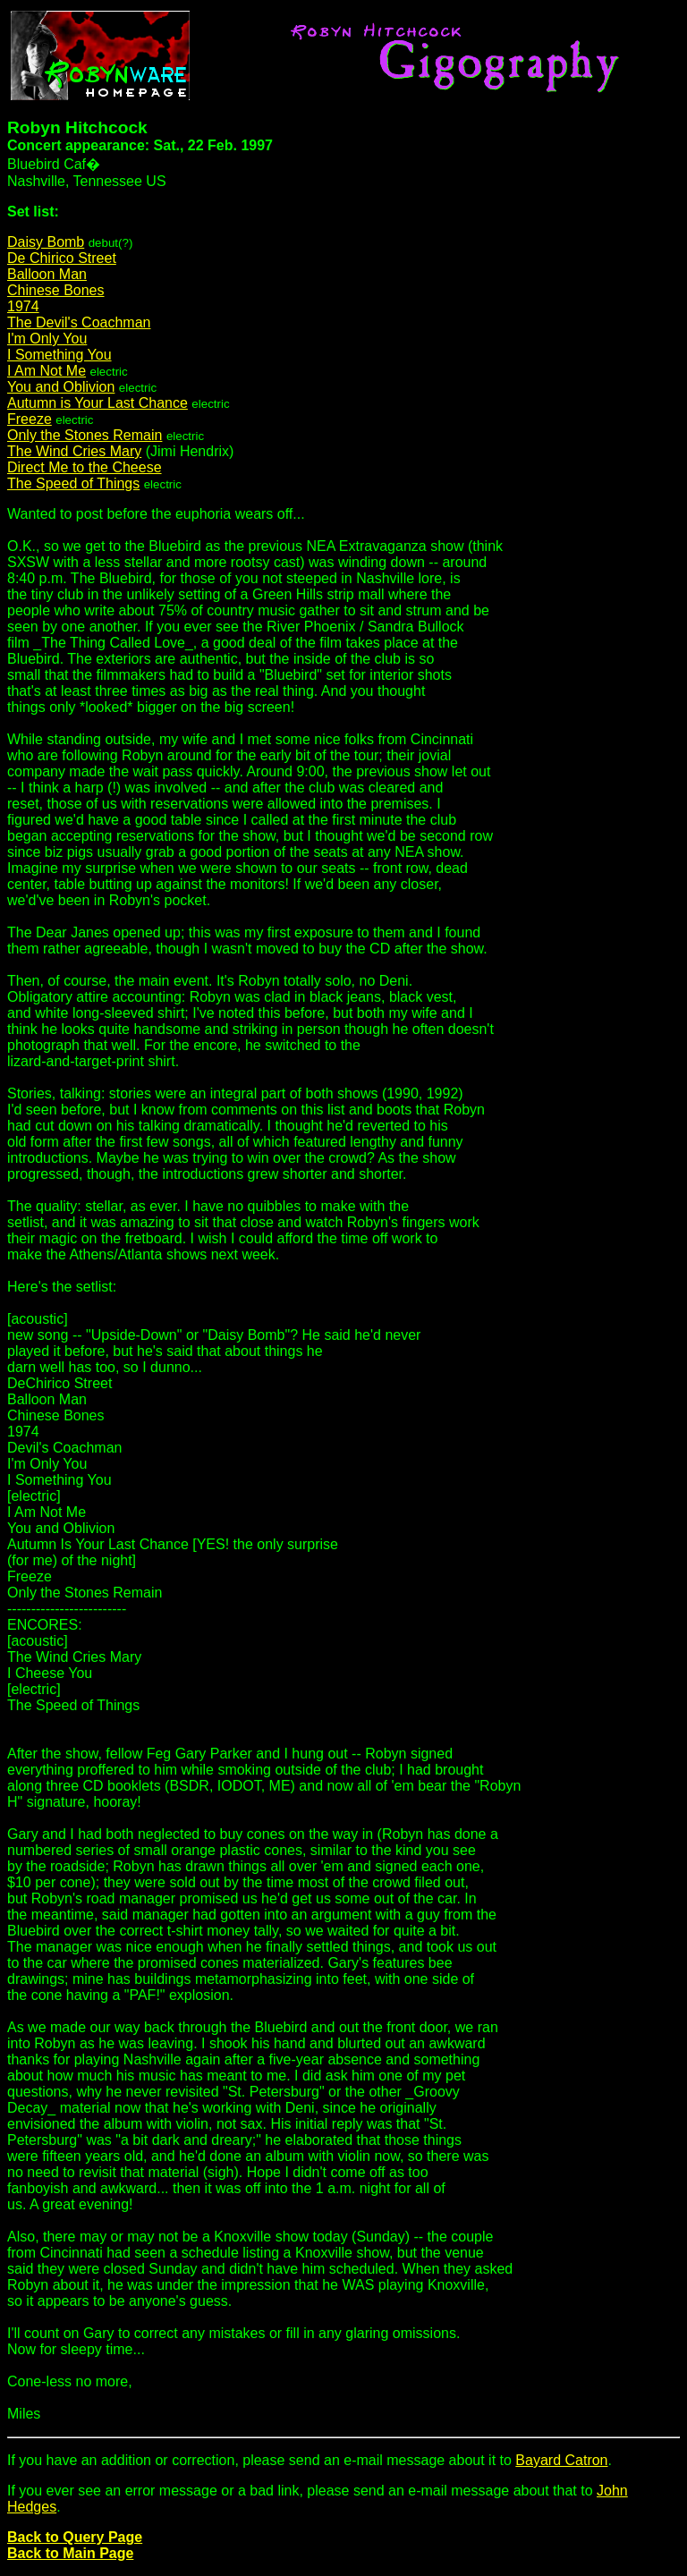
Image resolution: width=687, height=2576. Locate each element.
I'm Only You (47, 338)
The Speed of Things (73, 483)
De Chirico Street (61, 258)
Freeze (29, 419)
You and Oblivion (60, 386)
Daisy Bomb (45, 242)
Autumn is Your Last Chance (97, 403)
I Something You (59, 354)
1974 (23, 306)
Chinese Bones (56, 290)
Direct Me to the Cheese (84, 467)
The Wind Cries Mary (74, 451)
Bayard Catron (561, 2460)
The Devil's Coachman (78, 322)
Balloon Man (47, 274)
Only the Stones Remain (84, 435)
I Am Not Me (46, 370)
